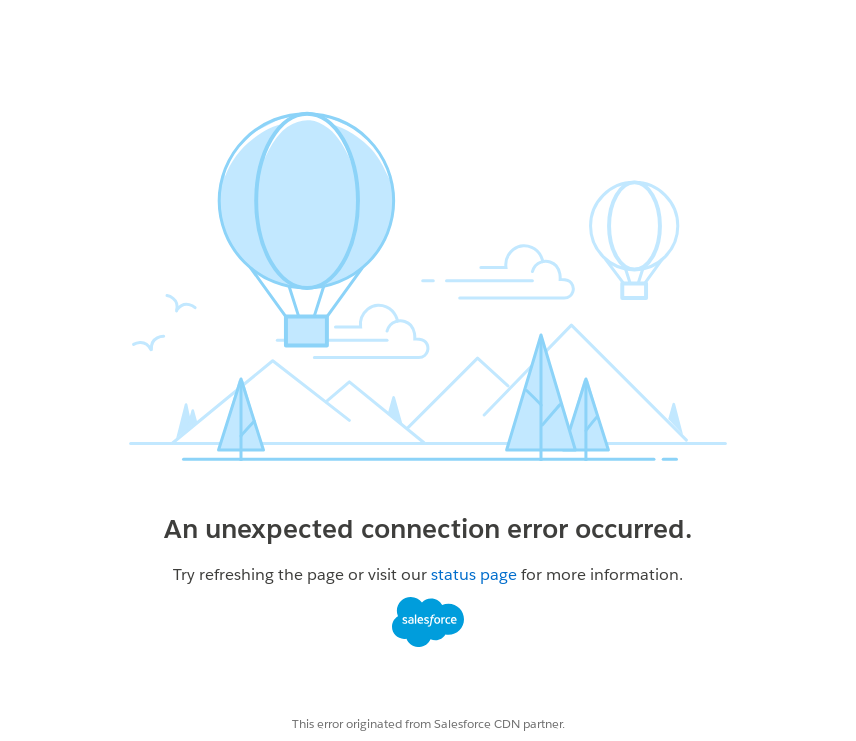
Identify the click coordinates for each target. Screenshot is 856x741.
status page (474, 574)
